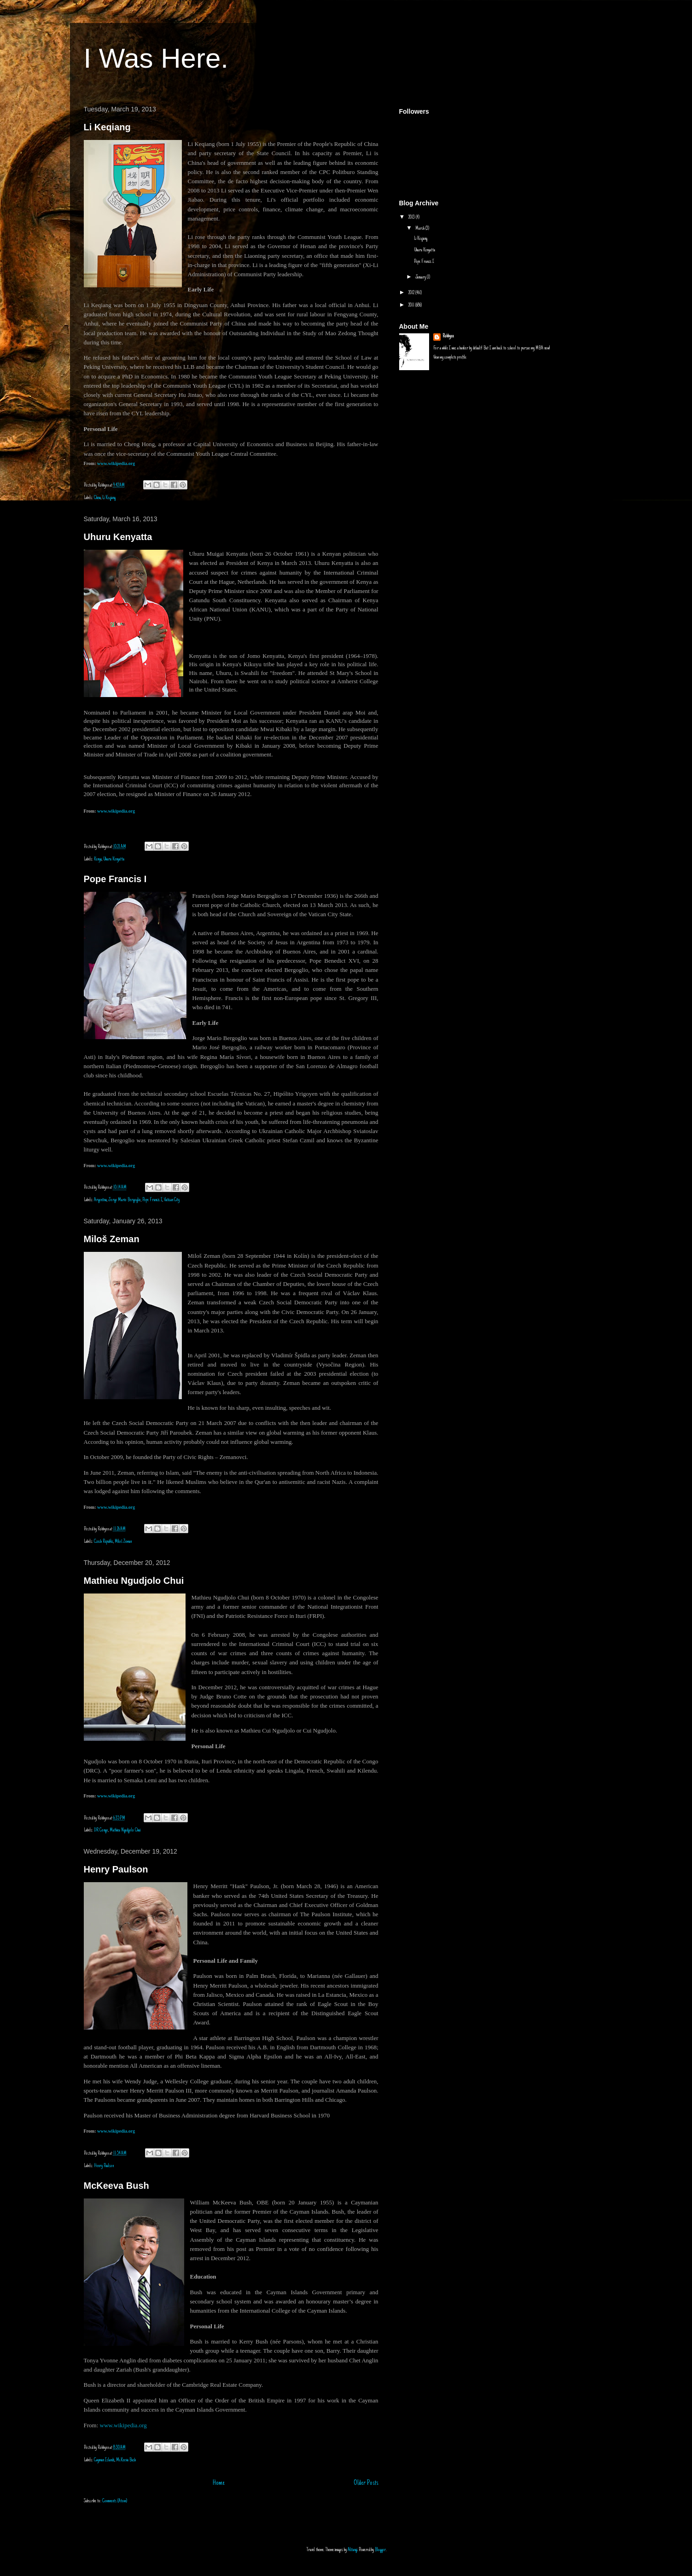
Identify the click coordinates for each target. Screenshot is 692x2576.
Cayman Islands (104, 2460)
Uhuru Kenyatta (118, 537)
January (421, 277)
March (420, 229)
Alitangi (352, 2550)
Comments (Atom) (114, 2501)
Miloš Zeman (112, 1239)
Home (219, 2483)
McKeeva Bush (116, 2186)
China (97, 498)
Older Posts (366, 2483)
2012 (411, 293)
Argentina (100, 1200)
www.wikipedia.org (116, 811)
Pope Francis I (115, 879)
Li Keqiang (107, 127)
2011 (411, 305)
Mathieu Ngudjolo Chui (134, 1581)
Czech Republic (103, 1542)
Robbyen (448, 336)
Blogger (380, 2550)
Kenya (98, 859)
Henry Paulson (116, 1869)
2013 (412, 218)
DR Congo (101, 1830)
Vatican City (172, 1200)
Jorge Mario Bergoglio (124, 1200)
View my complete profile (449, 358)
